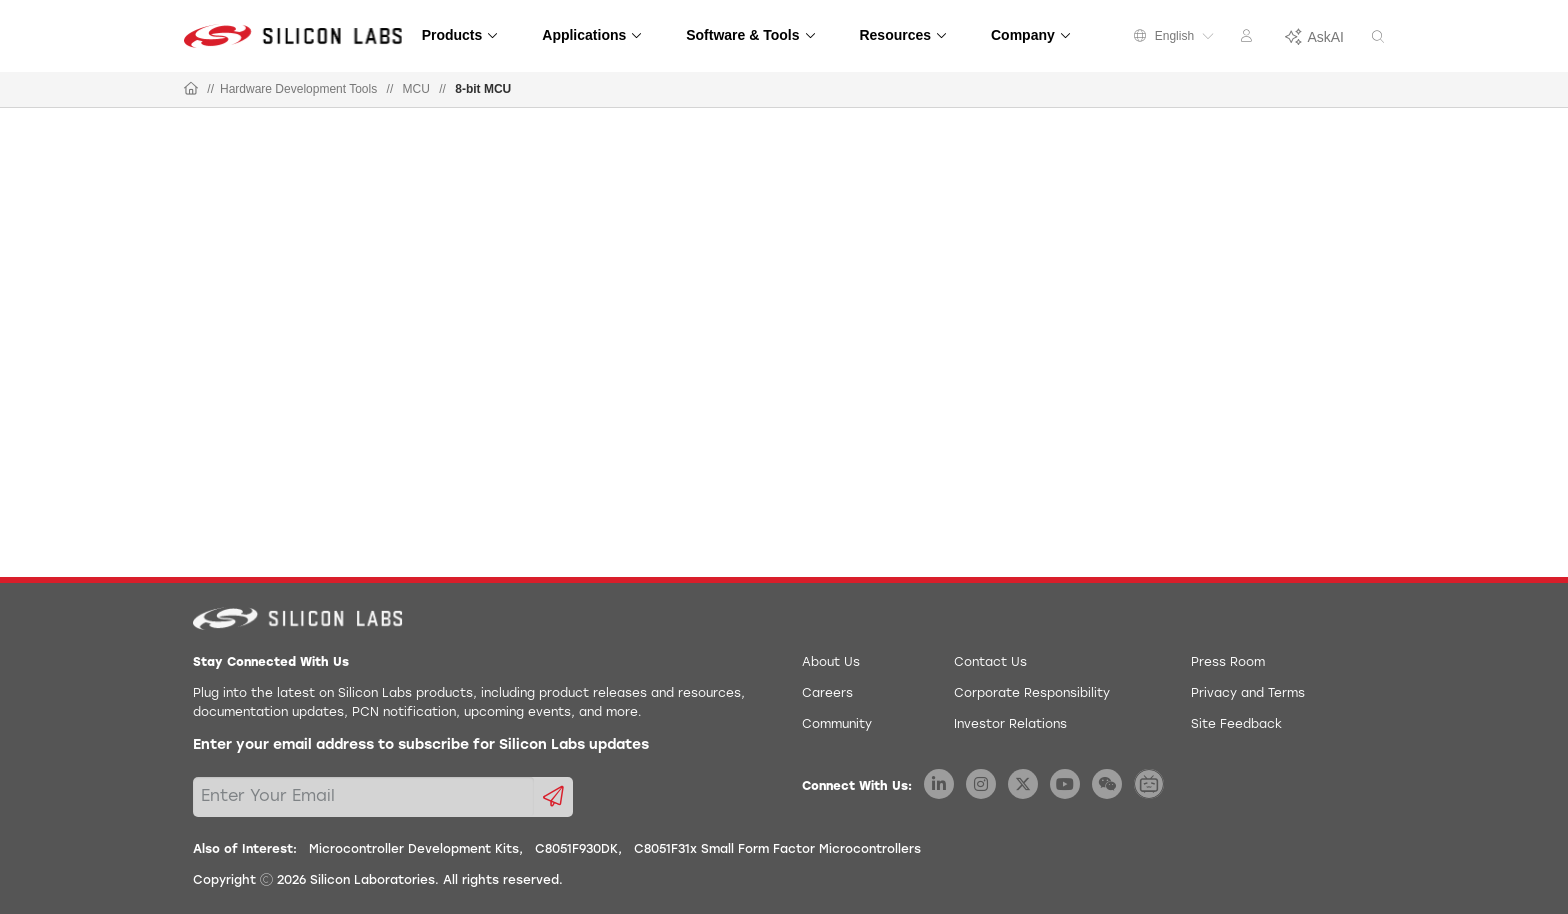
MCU (416, 89)
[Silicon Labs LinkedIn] (939, 784)
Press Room (1228, 663)
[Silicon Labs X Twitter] (1023, 784)
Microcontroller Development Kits (414, 850)
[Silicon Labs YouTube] (1065, 784)
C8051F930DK (576, 850)
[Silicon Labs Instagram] (981, 784)
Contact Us (990, 663)
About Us (831, 663)
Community (837, 725)
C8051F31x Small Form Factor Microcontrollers (777, 850)
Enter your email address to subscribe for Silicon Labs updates (421, 745)
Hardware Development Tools (298, 89)
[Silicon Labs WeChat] (1107, 784)
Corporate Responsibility (1032, 694)
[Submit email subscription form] (553, 797)
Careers (827, 694)
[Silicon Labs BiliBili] (1149, 784)
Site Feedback (1236, 725)
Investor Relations (1010, 725)
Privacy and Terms (1248, 694)
